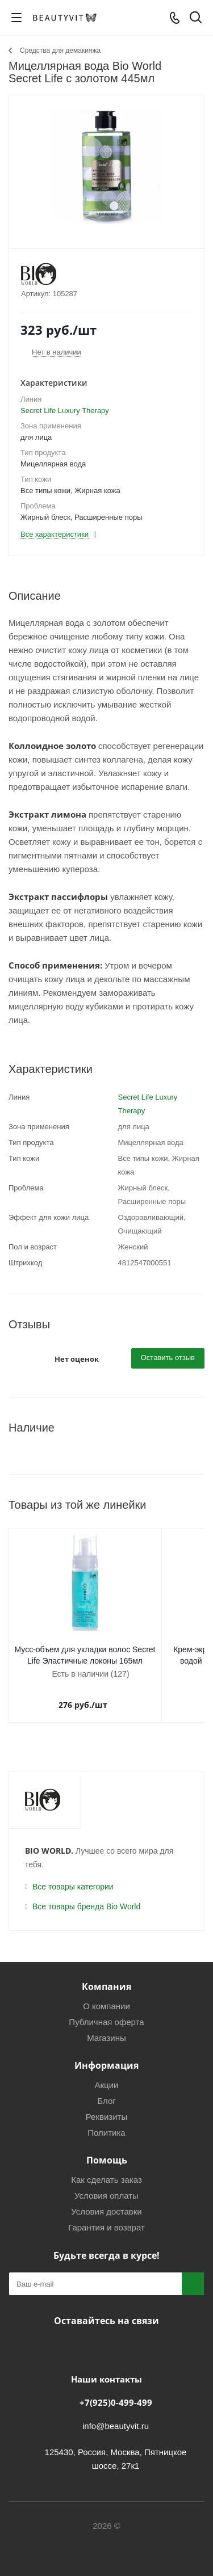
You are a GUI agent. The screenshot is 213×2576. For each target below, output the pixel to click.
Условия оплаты (106, 2184)
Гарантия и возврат (106, 2216)
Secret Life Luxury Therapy (64, 410)
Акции (107, 2073)
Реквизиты (107, 2105)
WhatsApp (132, 2336)
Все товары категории (73, 1875)
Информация (106, 2054)
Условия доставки (106, 2200)
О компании (106, 1995)
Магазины (106, 2026)
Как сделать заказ (106, 2168)
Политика (106, 2121)
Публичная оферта (106, 2010)
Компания (106, 1975)
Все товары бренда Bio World (86, 1895)
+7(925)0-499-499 (116, 2391)
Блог (106, 2089)
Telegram (104, 2336)
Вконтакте (75, 2336)
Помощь (106, 2149)
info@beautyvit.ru (115, 2414)
